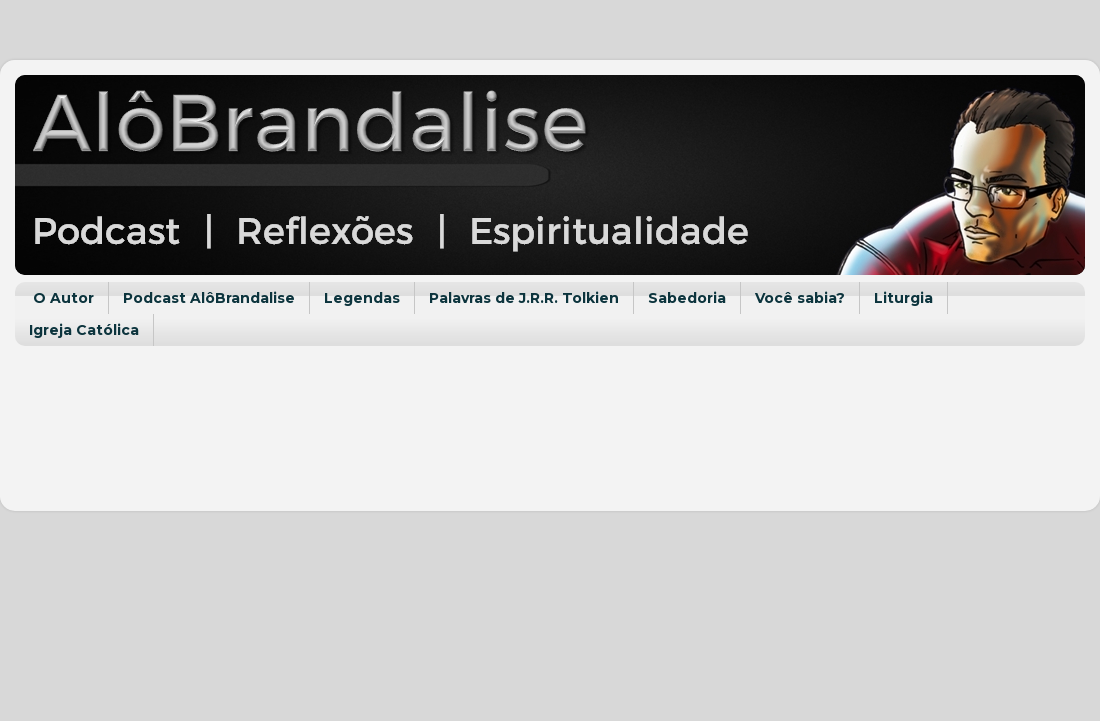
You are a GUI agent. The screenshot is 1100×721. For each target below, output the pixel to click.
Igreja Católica (84, 330)
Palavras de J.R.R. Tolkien (524, 298)
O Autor (63, 298)
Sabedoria (687, 298)
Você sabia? (800, 298)
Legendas (362, 298)
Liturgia (903, 298)
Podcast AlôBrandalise (209, 298)
